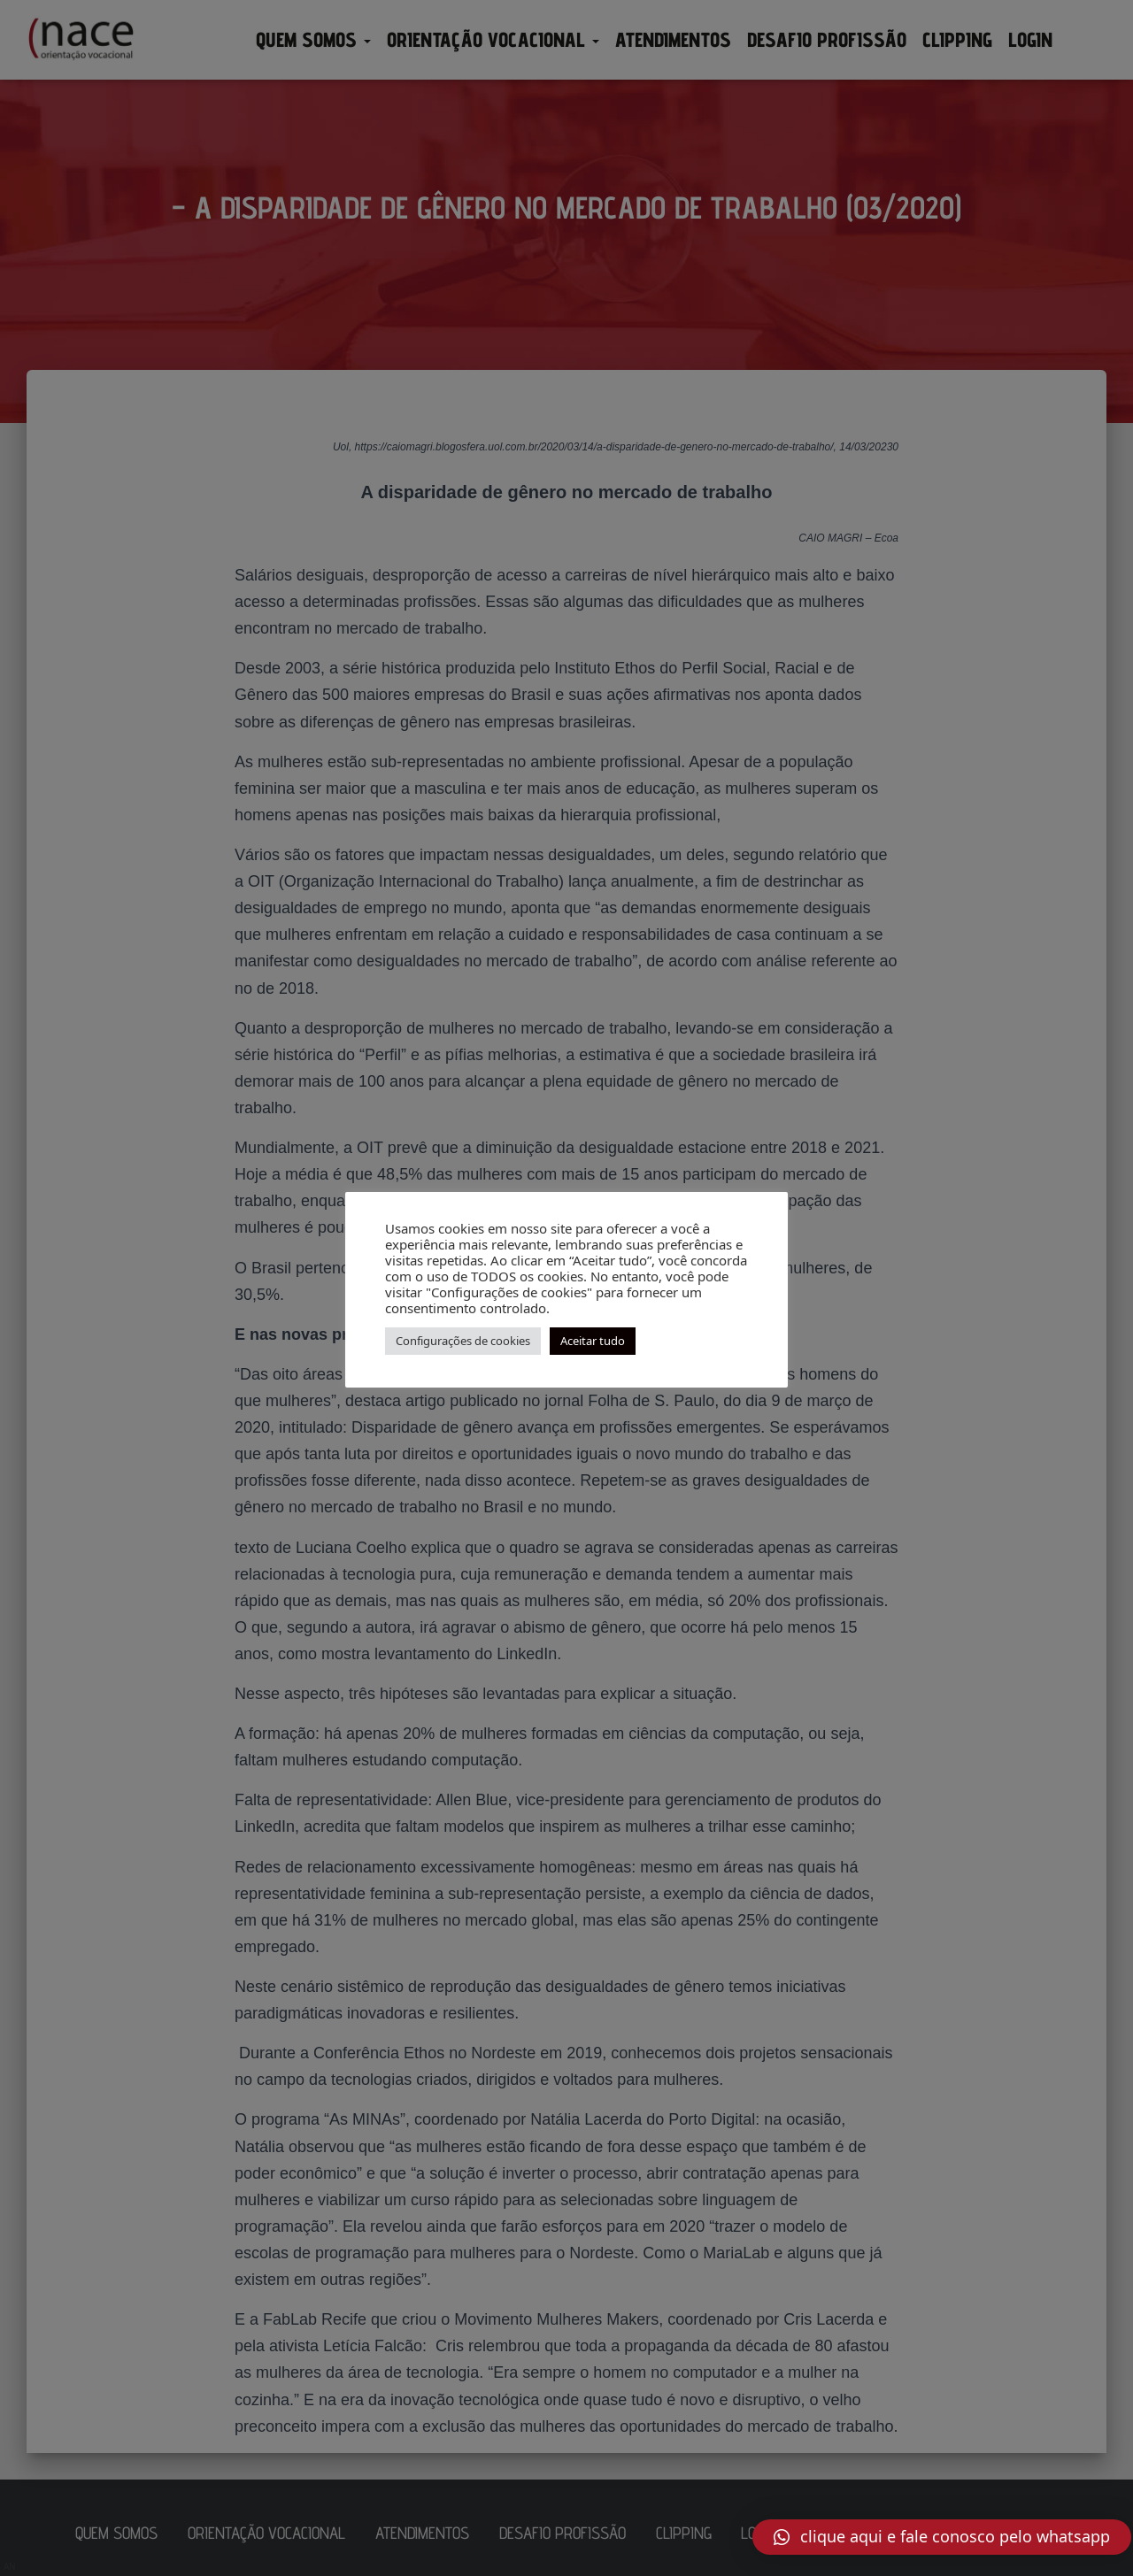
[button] (941, 2537)
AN (10, 2566)
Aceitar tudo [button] (592, 1341)
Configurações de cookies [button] (463, 1341)
